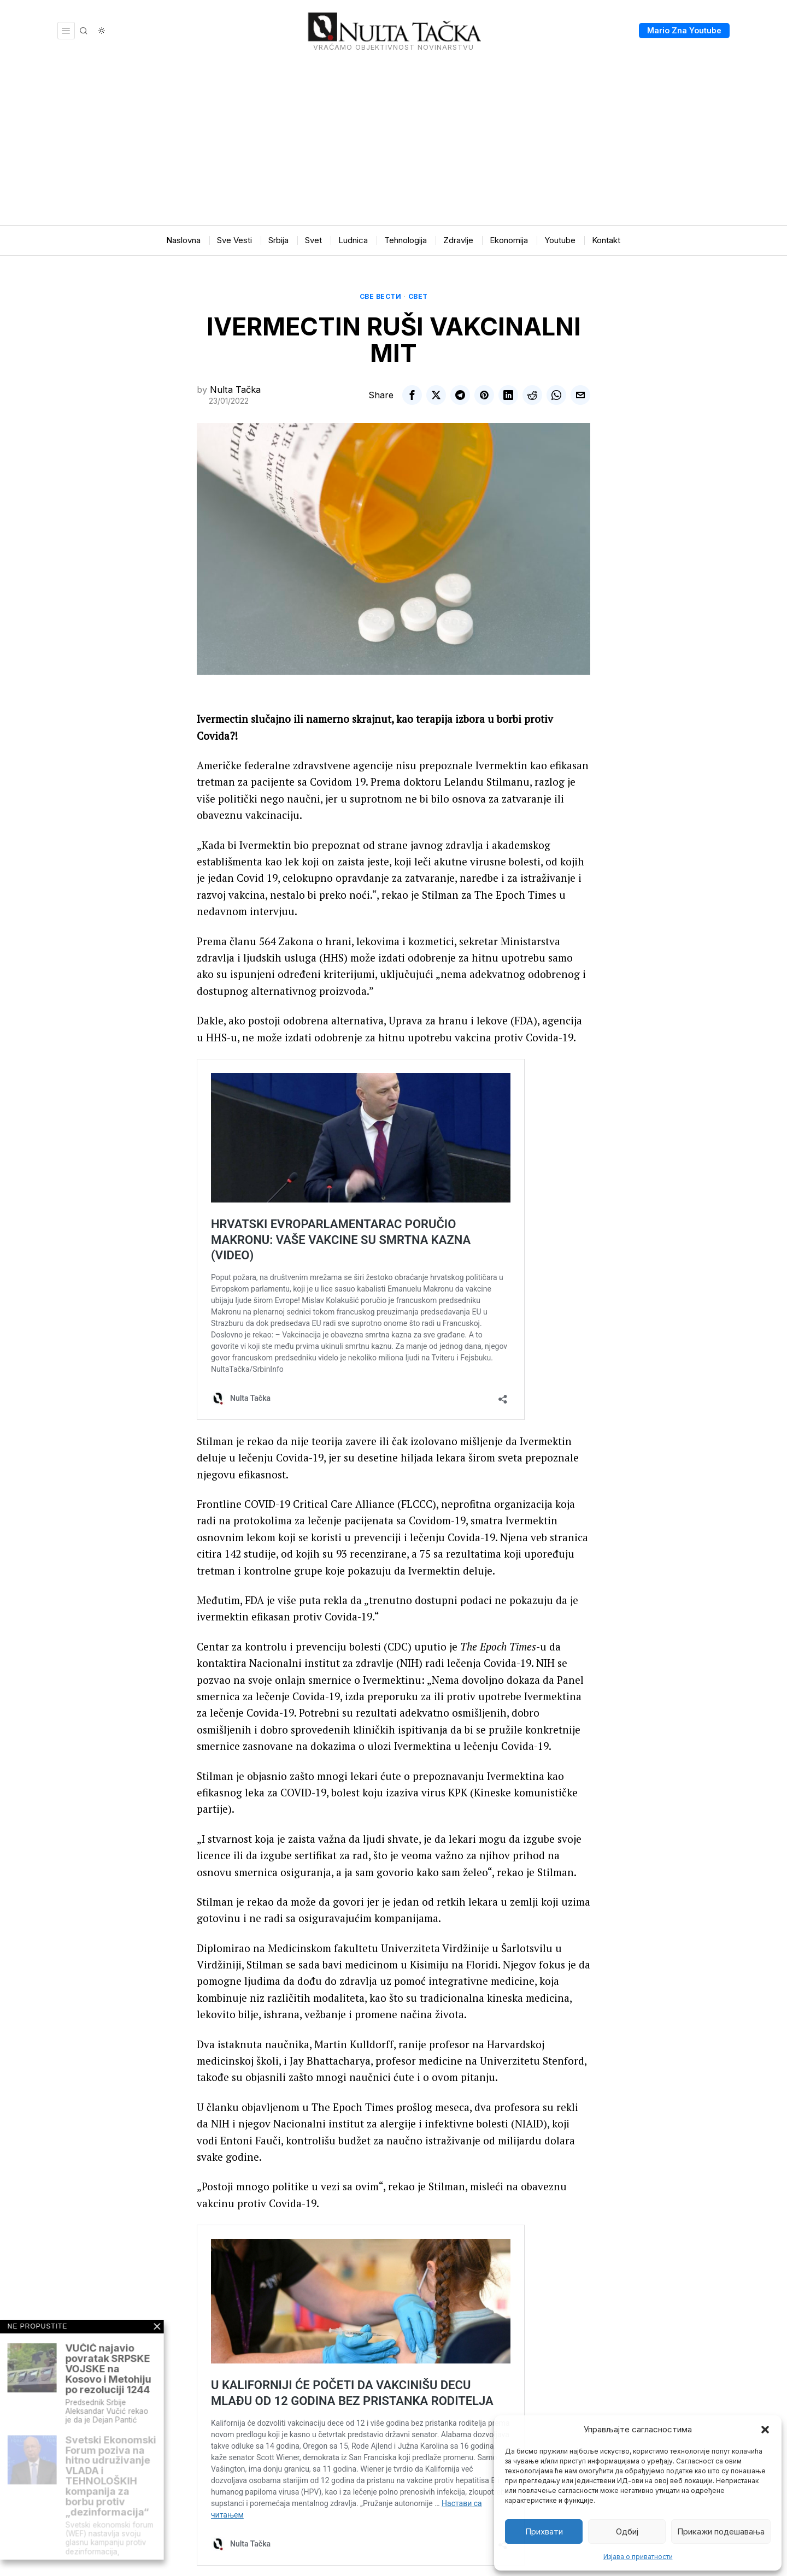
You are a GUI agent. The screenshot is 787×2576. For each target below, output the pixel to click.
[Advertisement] (393, 143)
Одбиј (627, 2531)
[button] (765, 2429)
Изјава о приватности (638, 2557)
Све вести (381, 296)
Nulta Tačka (235, 389)
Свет (418, 296)
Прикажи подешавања (721, 2531)
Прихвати (544, 2531)
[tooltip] (412, 395)
